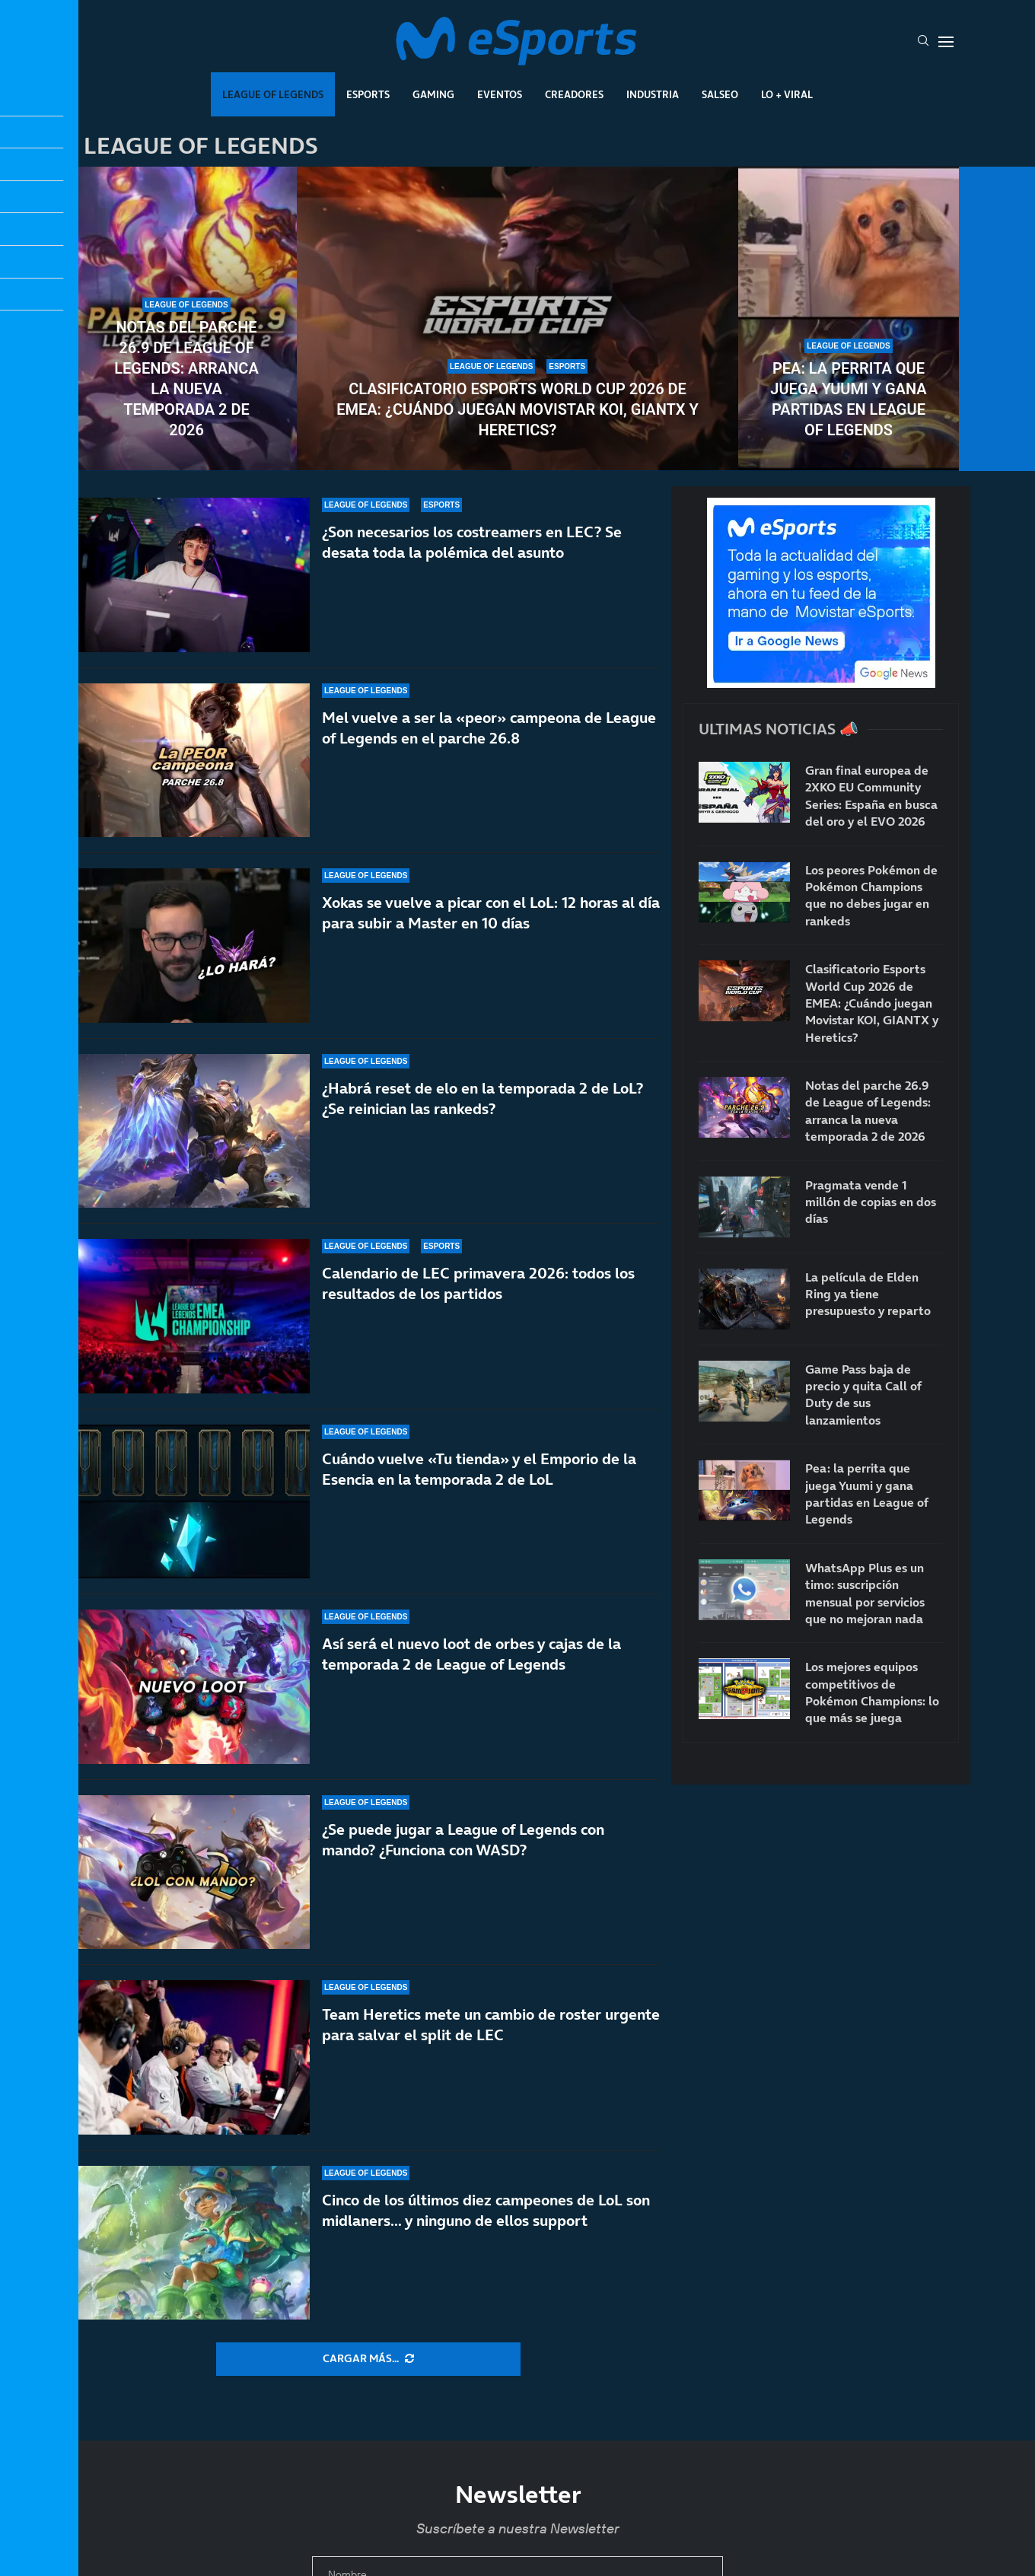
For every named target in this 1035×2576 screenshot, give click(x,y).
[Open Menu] (946, 41)
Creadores (574, 94)
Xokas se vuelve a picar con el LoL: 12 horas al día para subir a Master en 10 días (491, 913)
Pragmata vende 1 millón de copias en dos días (870, 1202)
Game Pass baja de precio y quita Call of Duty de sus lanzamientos (863, 1394)
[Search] (923, 42)
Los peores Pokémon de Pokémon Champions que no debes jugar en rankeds (871, 895)
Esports (368, 94)
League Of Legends (272, 94)
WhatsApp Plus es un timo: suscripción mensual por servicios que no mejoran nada (865, 1593)
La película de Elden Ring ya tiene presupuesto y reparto (868, 1294)
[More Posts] (368, 2359)
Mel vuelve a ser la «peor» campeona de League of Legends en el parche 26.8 (489, 728)
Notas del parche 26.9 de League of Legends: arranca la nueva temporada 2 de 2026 (186, 378)
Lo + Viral (787, 94)
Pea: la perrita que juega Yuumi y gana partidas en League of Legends (848, 399)
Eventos (499, 94)
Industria (652, 94)
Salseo (720, 94)
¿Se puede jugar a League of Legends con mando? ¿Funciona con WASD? (463, 1869)
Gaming (433, 94)
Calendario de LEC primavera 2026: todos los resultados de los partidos (478, 1283)
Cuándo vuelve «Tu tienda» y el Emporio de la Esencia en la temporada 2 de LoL (479, 1469)
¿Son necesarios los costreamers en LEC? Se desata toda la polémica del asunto (472, 542)
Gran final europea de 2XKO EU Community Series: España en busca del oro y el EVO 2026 (871, 795)
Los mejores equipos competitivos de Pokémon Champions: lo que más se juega (872, 1692)
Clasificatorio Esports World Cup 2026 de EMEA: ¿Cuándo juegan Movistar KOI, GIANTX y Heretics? (517, 409)
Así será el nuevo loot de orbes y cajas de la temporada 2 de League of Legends (471, 1662)
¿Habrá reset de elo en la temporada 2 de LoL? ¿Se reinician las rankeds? (482, 1098)
